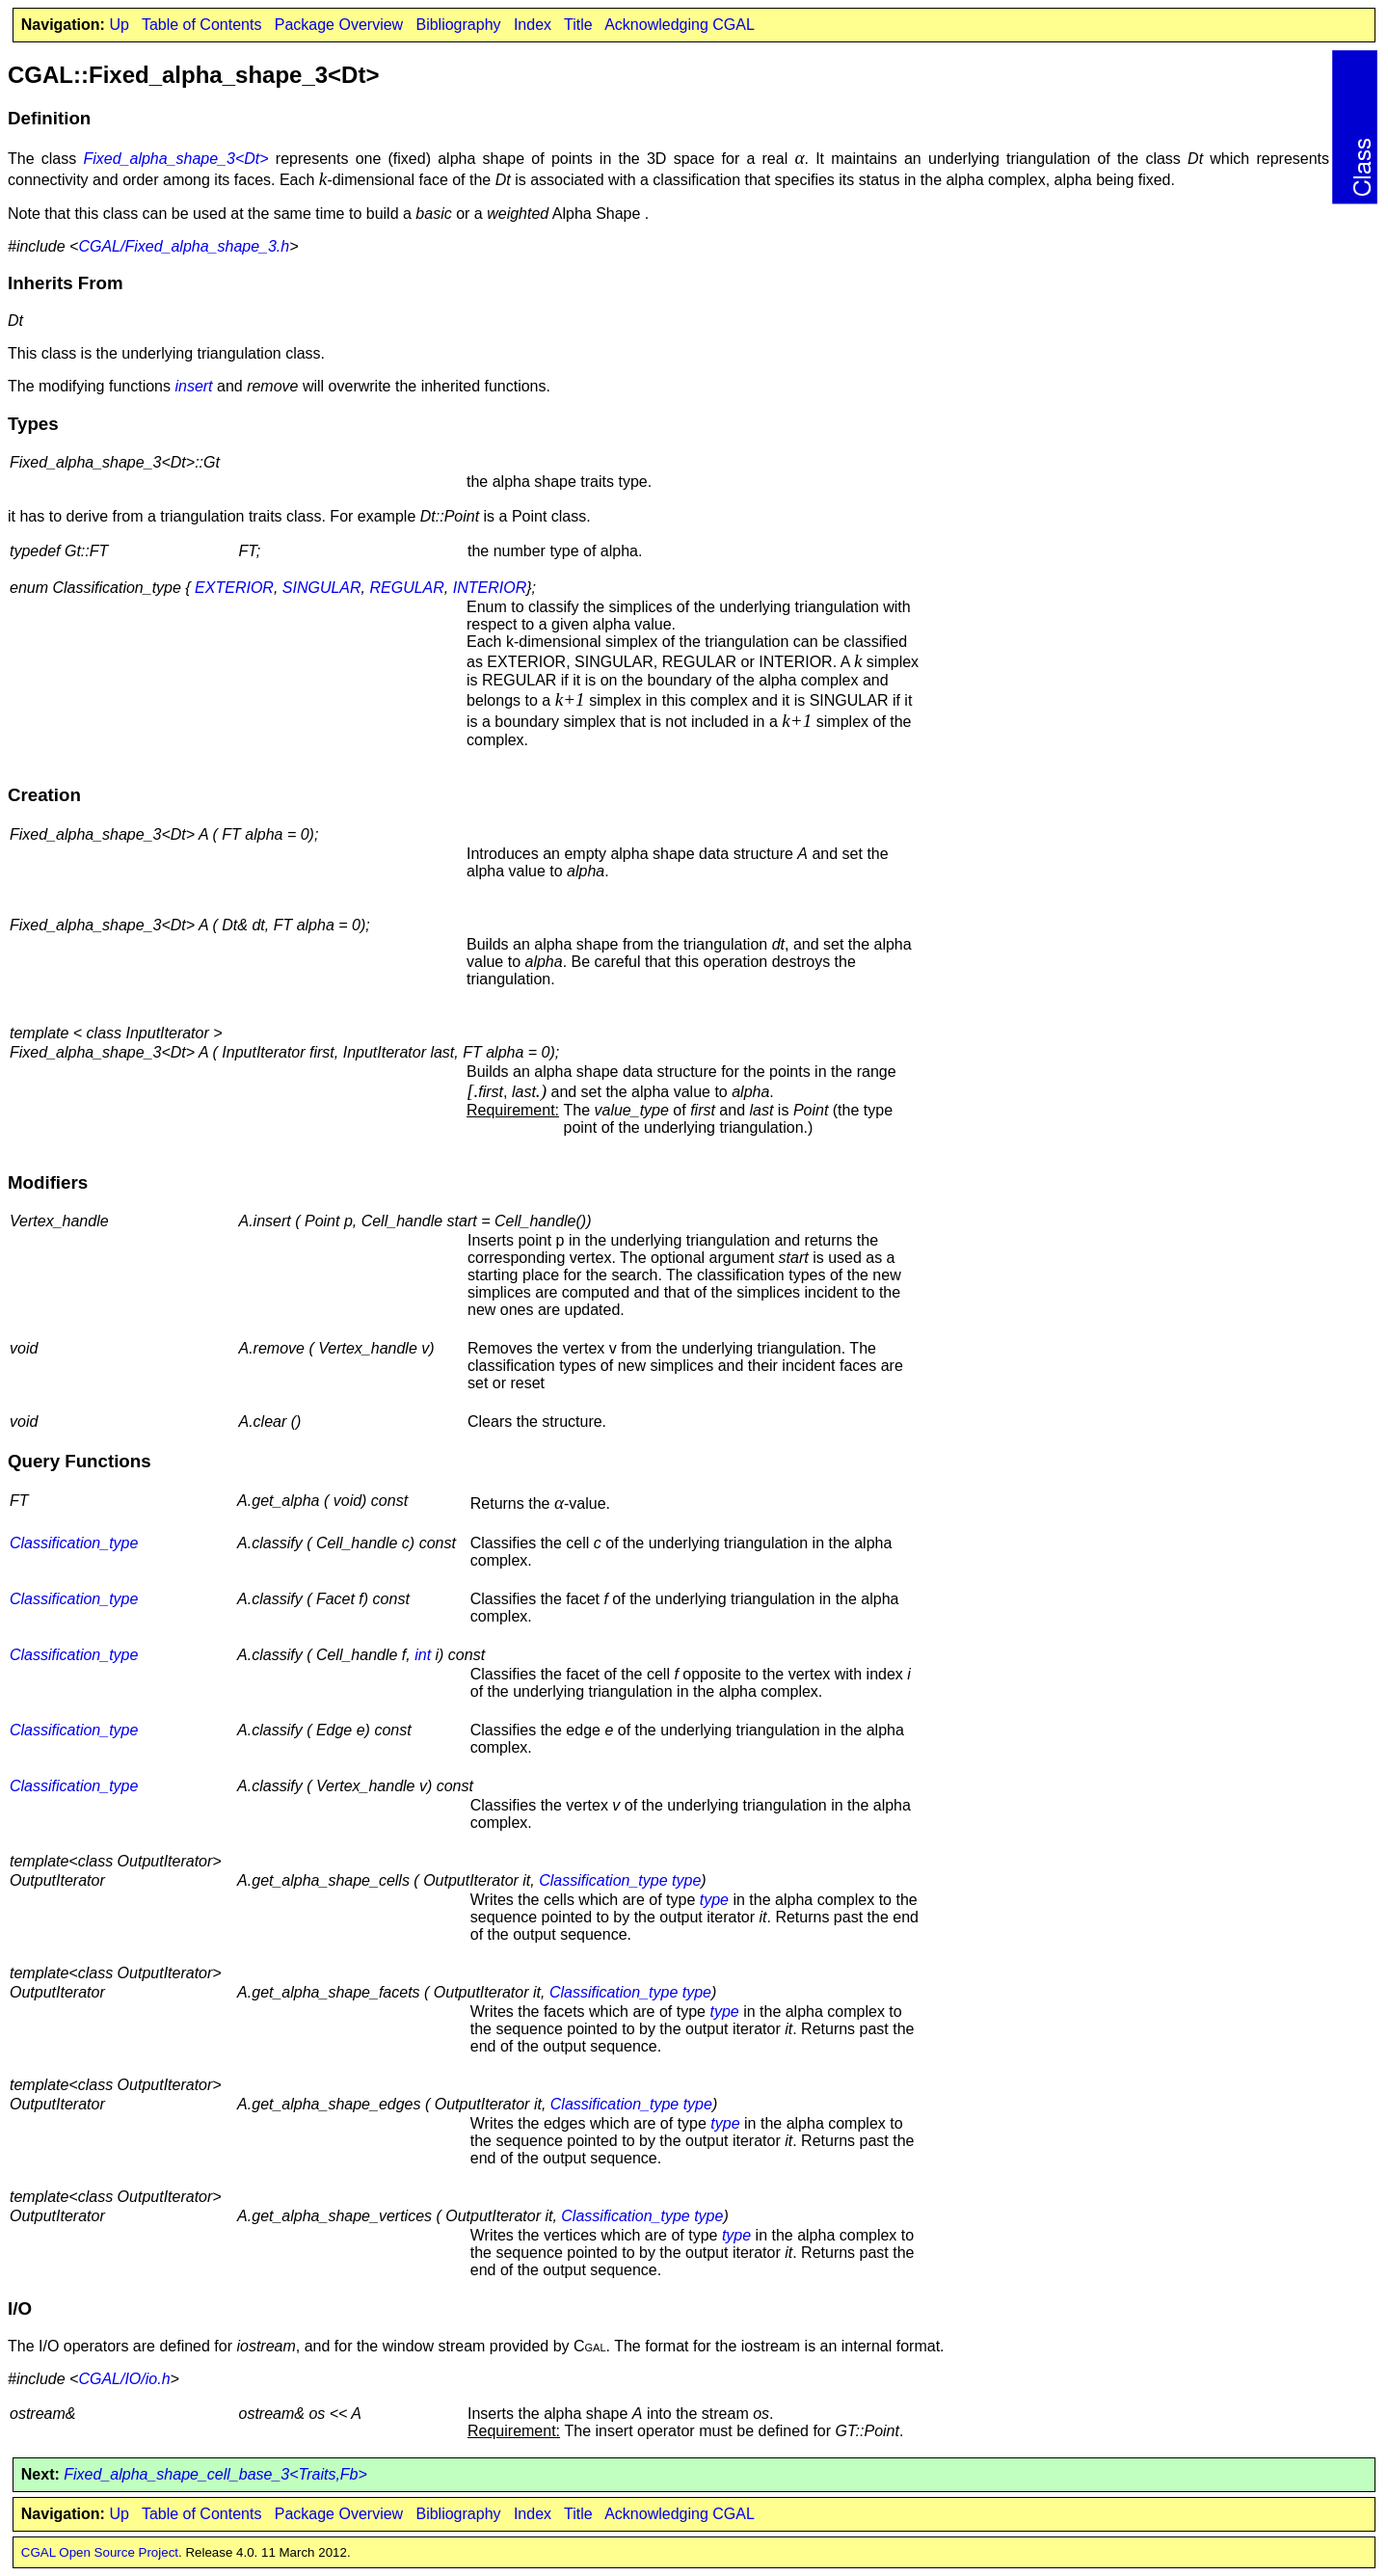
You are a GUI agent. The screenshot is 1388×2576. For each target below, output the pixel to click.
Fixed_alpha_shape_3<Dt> (175, 158)
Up (118, 24)
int (422, 1655)
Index (532, 24)
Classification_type (74, 1543)
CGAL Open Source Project (99, 2552)
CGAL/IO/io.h (124, 2379)
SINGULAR (321, 587)
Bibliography (457, 24)
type (686, 1880)
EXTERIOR (234, 587)
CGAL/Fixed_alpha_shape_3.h (183, 246)
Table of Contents (202, 24)
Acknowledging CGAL (679, 24)
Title (578, 24)
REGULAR (406, 587)
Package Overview (339, 24)
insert (193, 386)
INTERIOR (489, 587)
